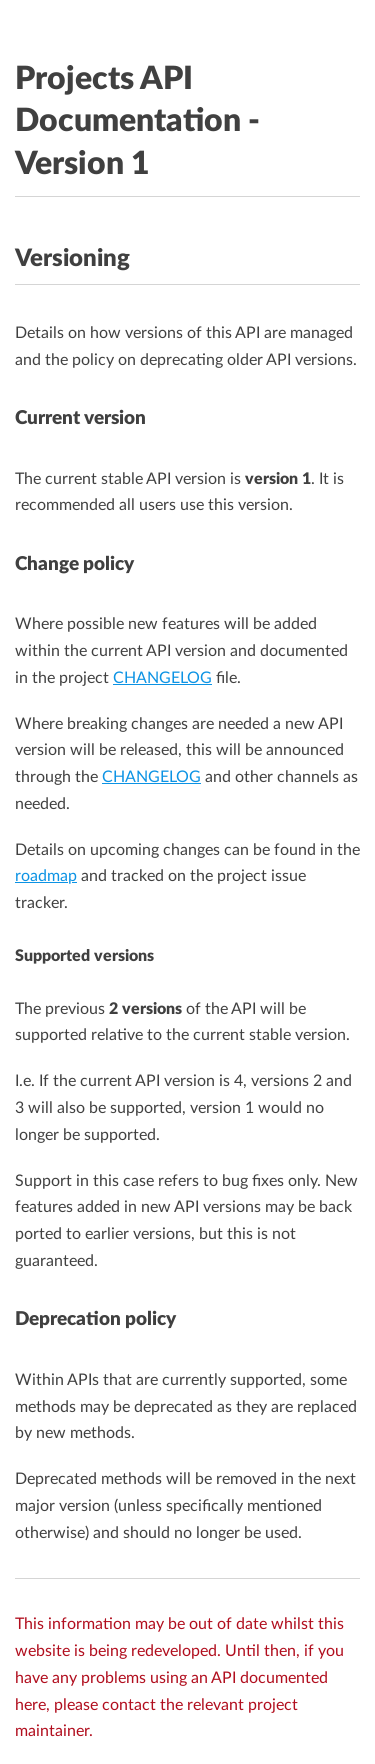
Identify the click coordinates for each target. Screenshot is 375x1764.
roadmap (46, 876)
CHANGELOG (162, 678)
